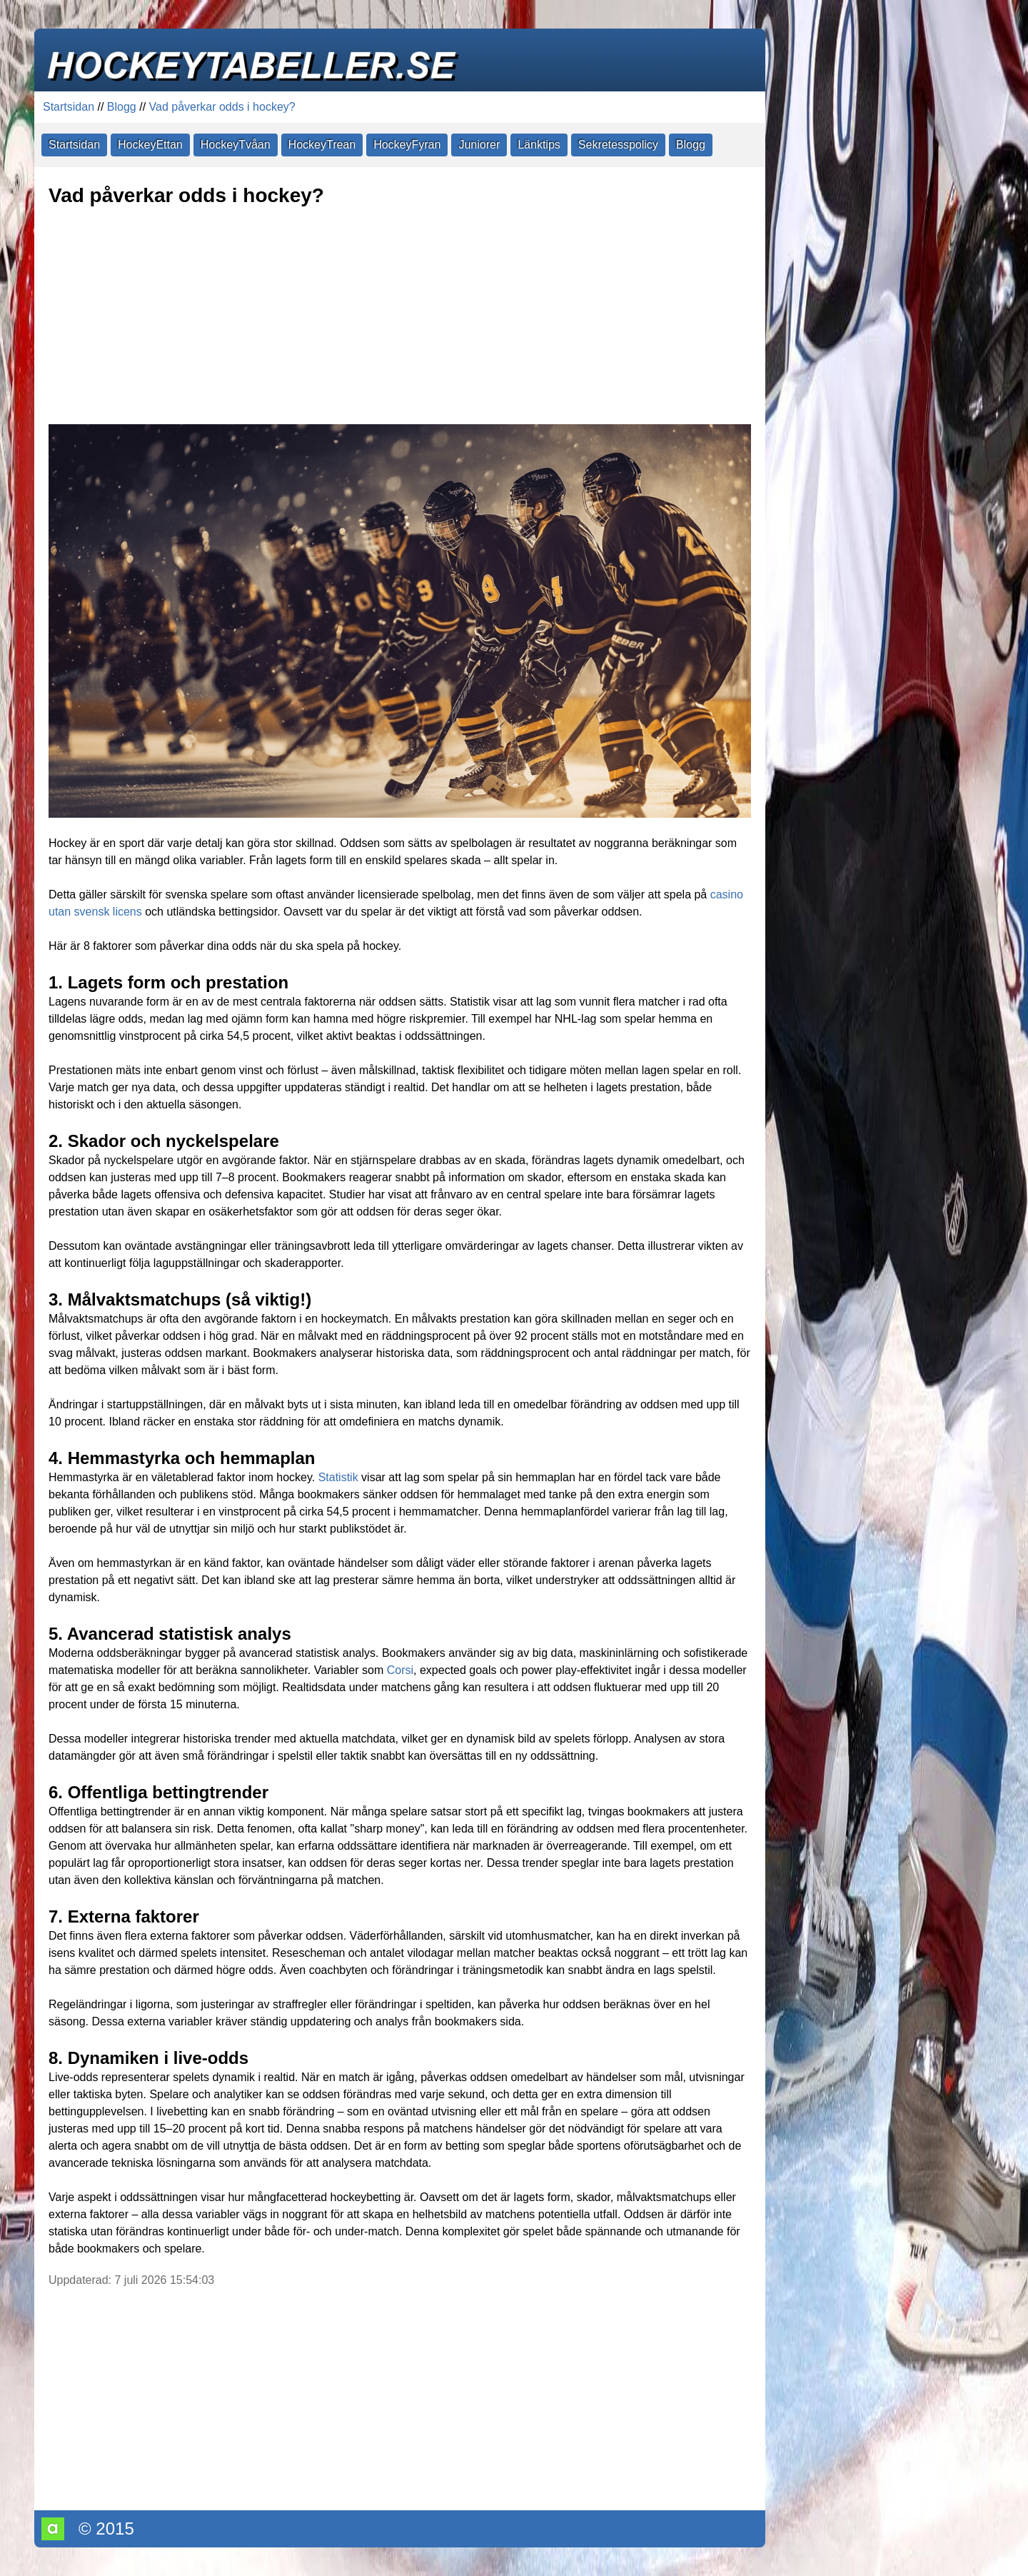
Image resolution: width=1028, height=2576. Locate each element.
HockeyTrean (322, 145)
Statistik (338, 1477)
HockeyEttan (150, 145)
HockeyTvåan (236, 145)
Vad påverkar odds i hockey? (222, 107)
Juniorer (479, 145)
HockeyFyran (406, 145)
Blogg (121, 107)
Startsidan (68, 107)
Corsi (400, 1670)
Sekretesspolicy (618, 145)
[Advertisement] (400, 317)
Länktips (539, 145)
